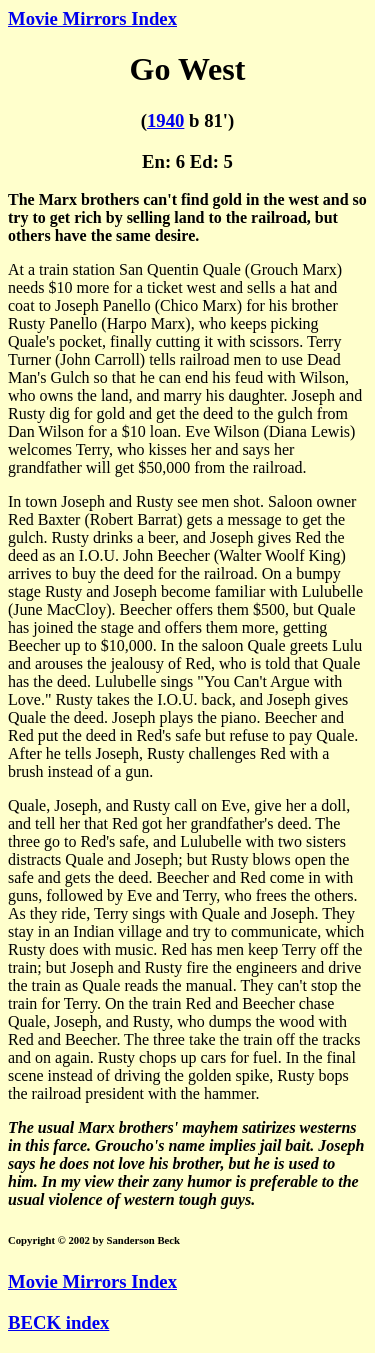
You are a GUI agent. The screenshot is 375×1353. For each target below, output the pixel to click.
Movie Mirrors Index (92, 18)
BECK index (58, 1322)
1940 (165, 120)
